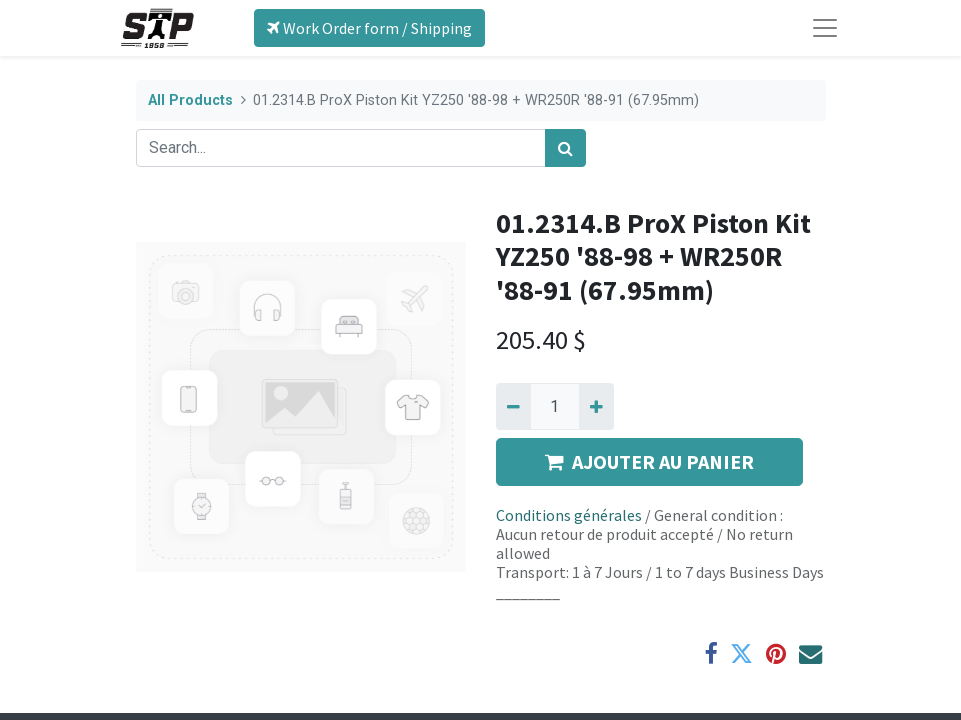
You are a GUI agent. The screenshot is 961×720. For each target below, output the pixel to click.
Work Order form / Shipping (369, 28)
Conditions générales (569, 515)
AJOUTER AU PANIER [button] (649, 461)
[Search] (565, 148)
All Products (190, 100)
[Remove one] (513, 406)
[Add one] (596, 406)
